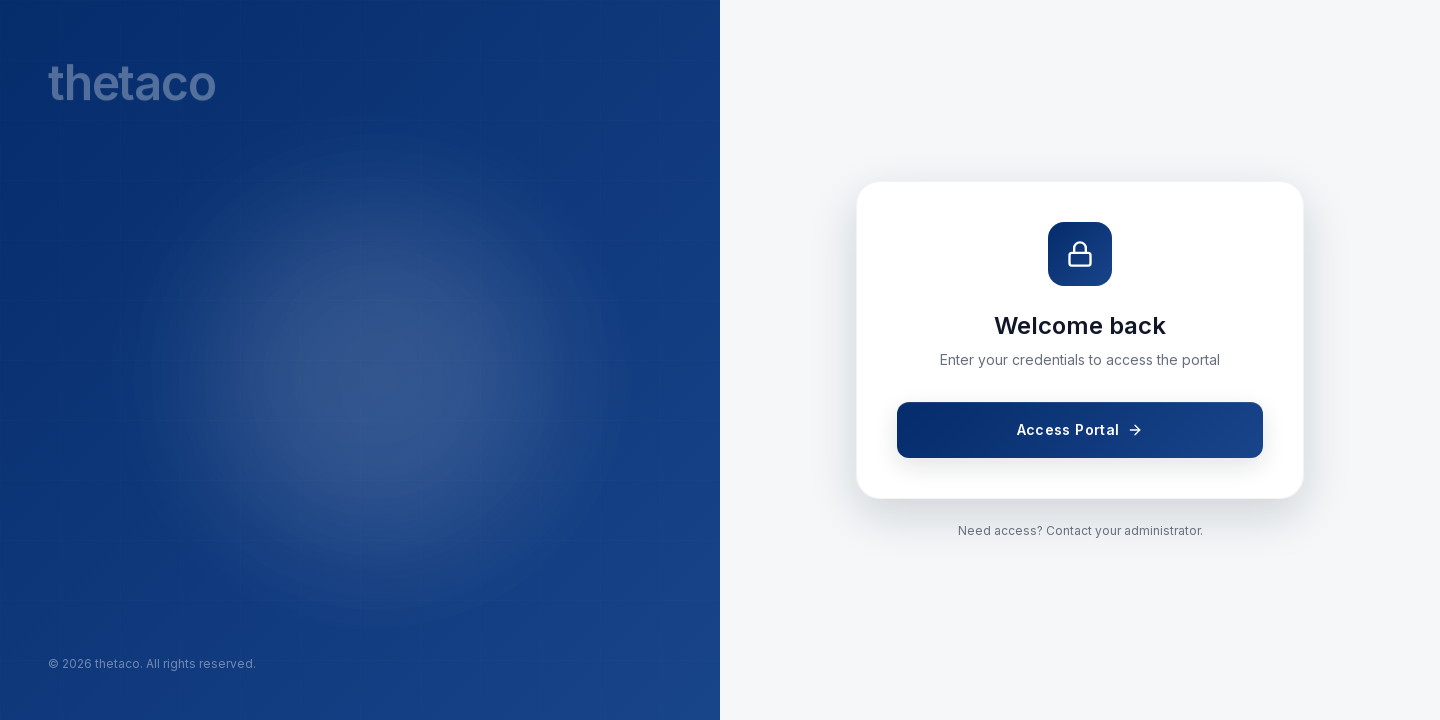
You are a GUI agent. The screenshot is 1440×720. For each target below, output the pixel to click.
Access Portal (1080, 429)
